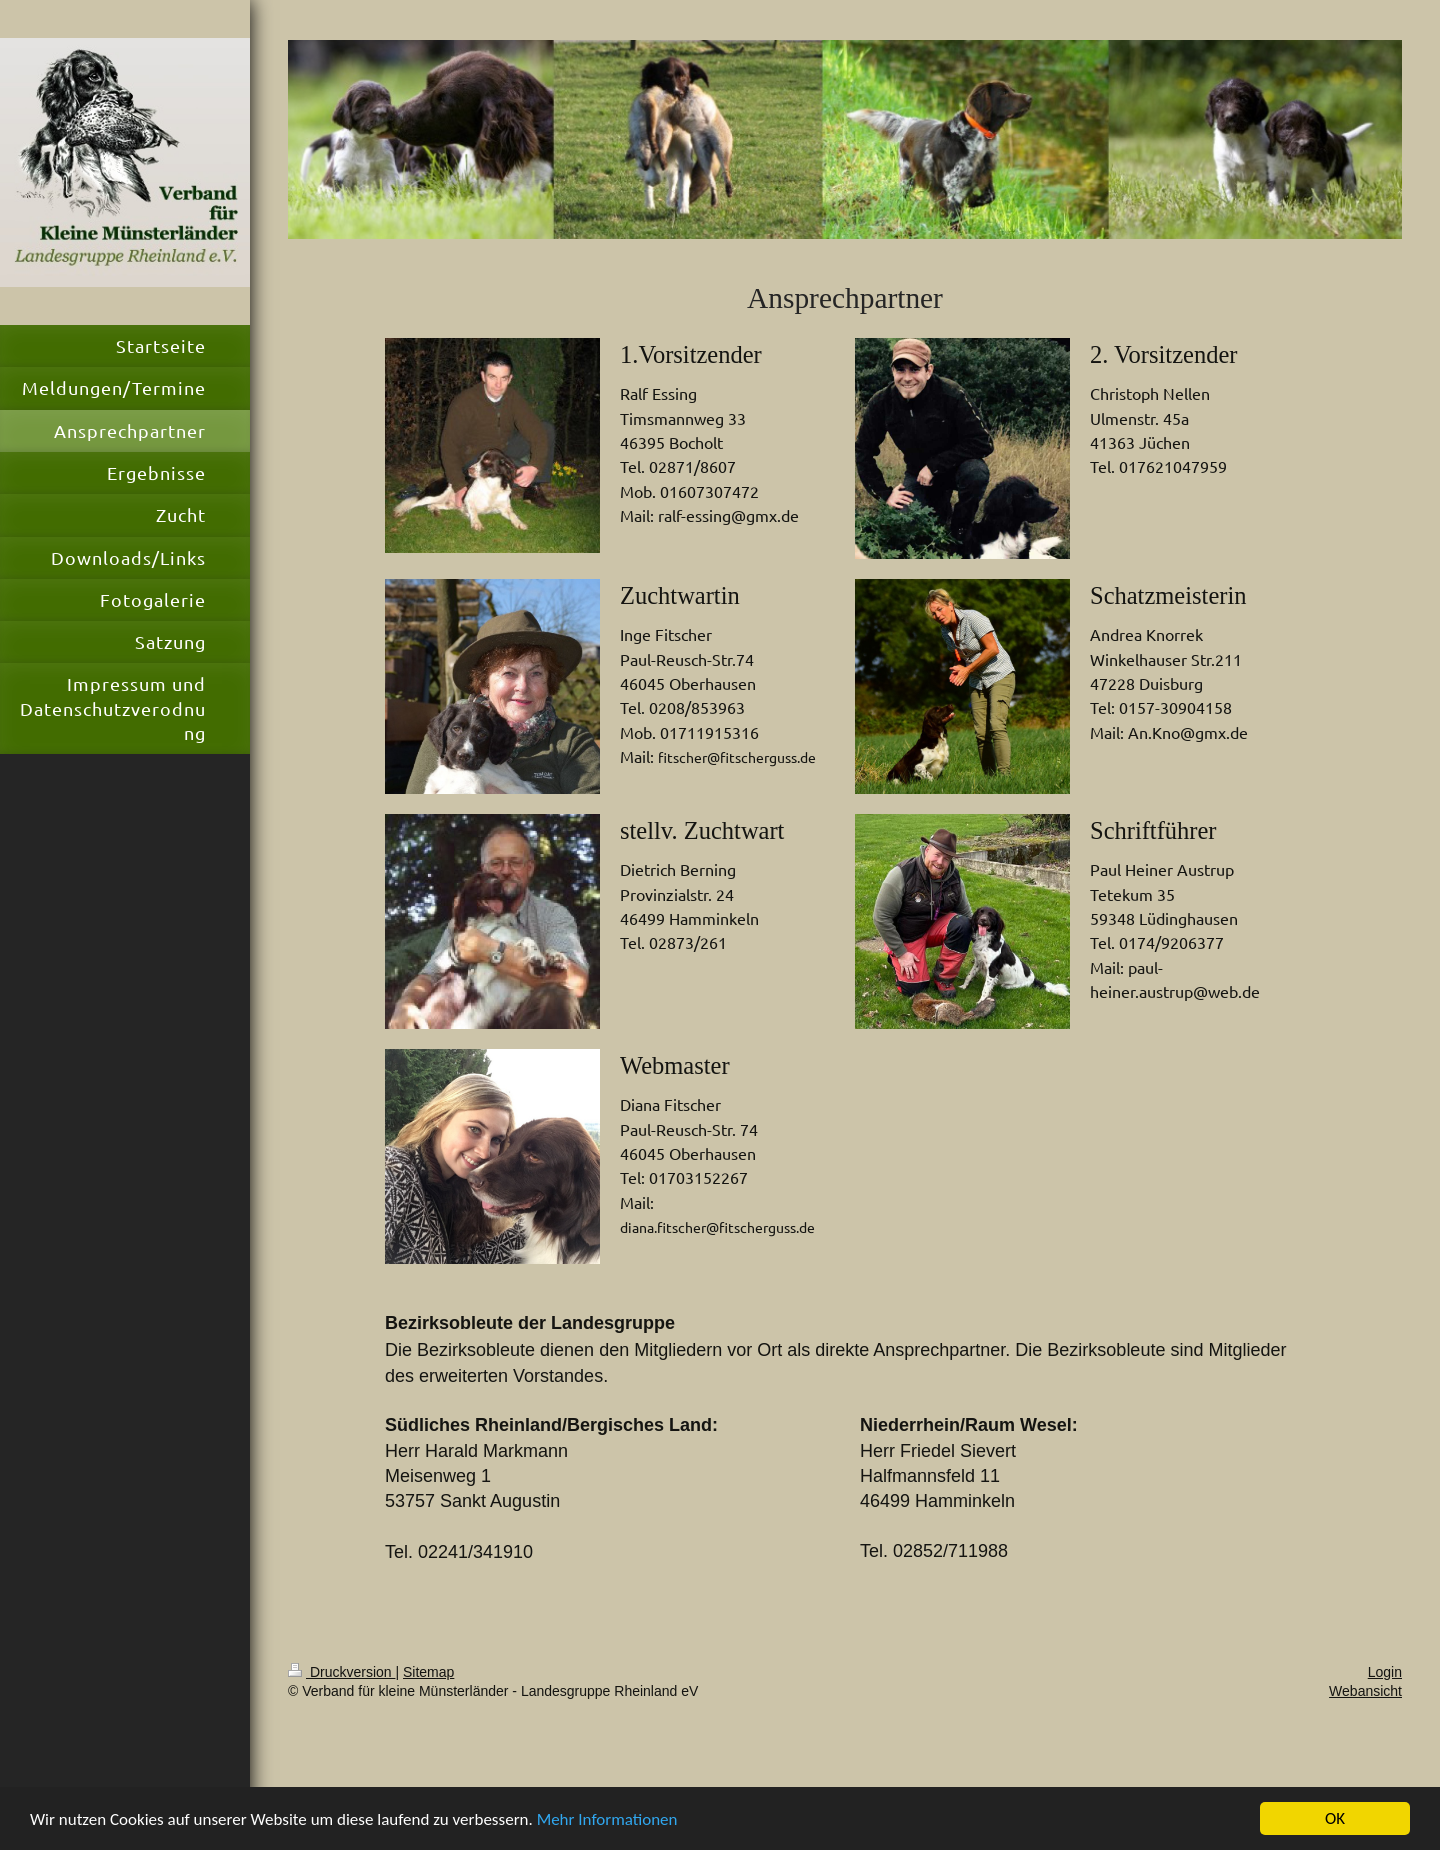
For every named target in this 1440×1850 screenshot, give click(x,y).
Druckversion (341, 1672)
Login (1385, 1672)
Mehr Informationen (607, 1819)
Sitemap (428, 1672)
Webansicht (1365, 1691)
